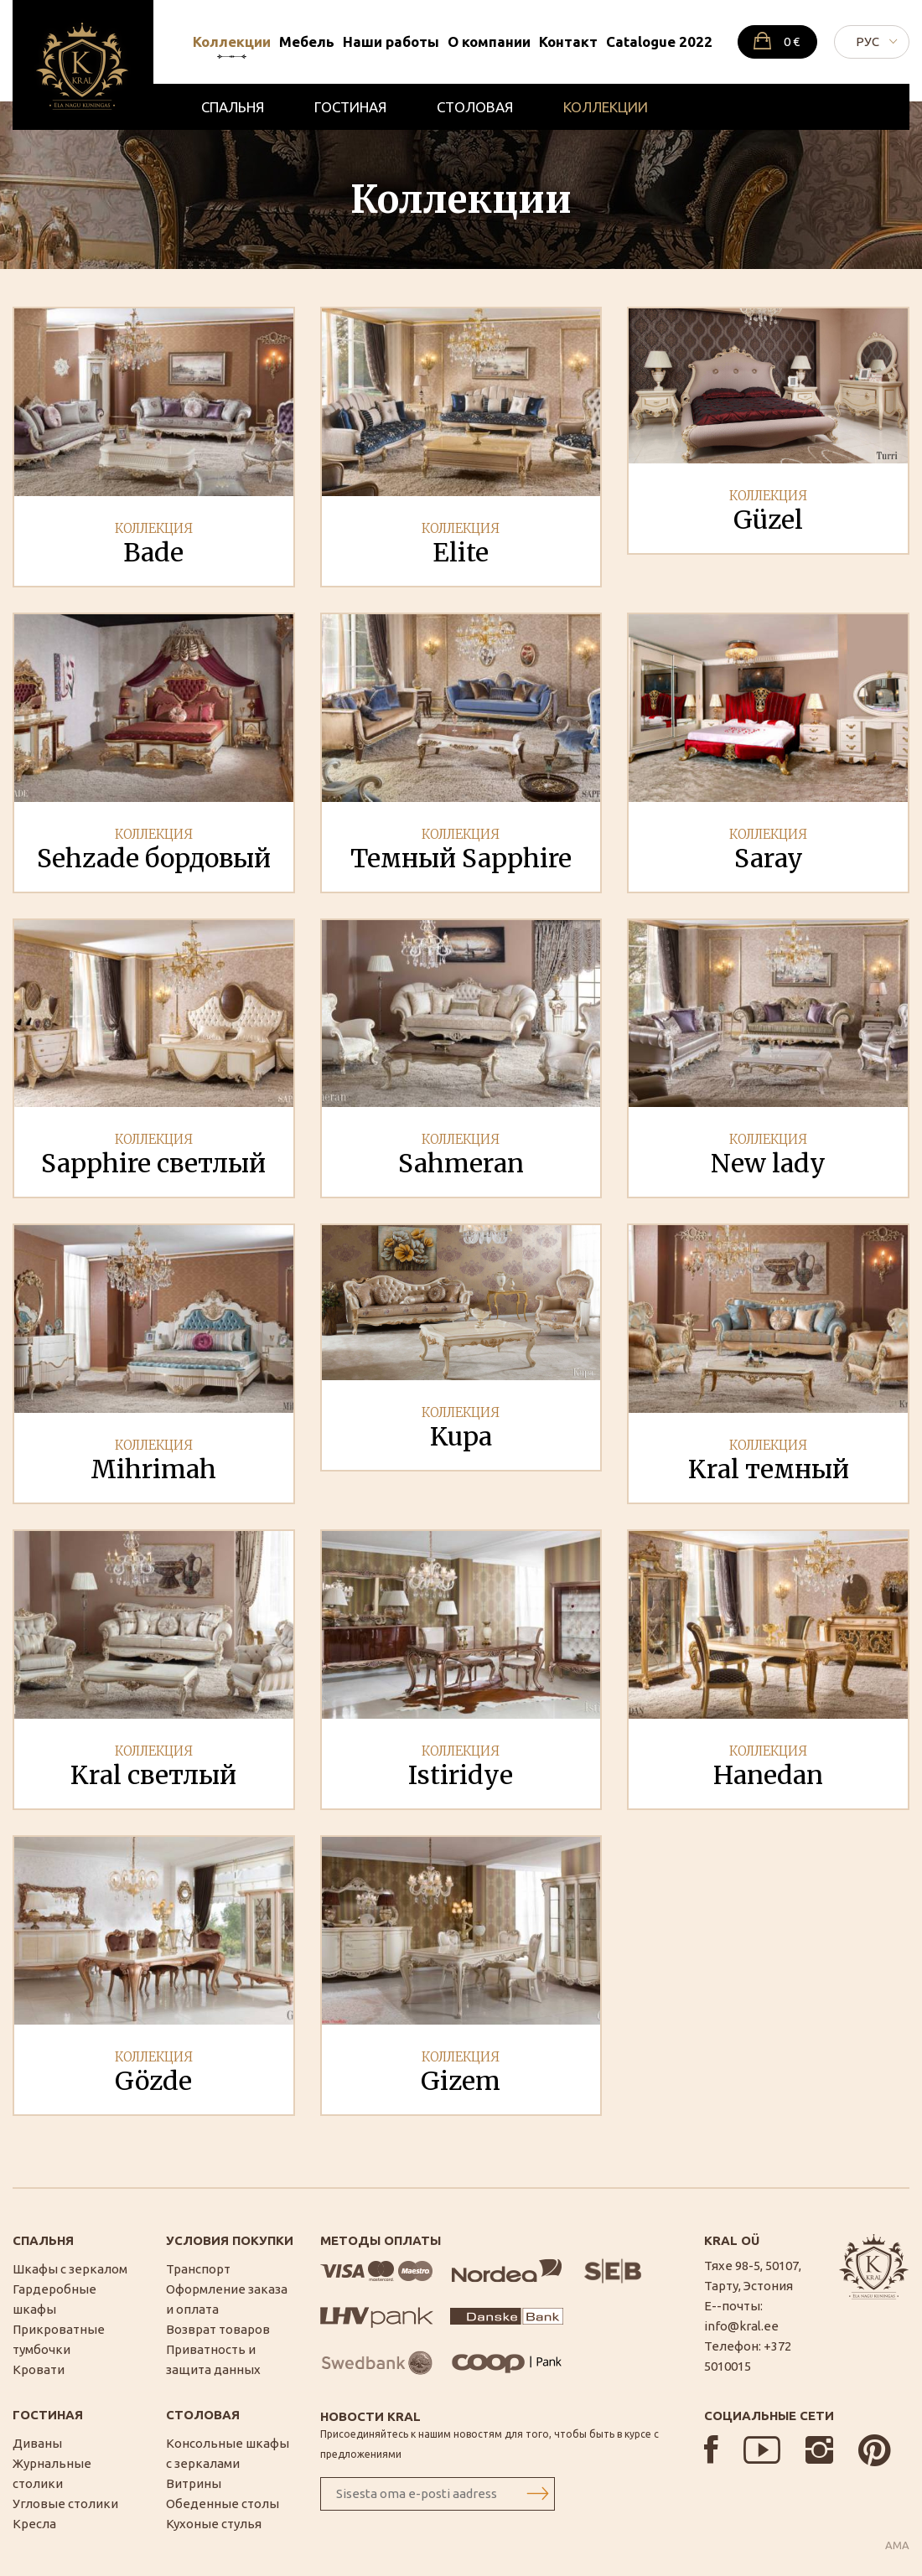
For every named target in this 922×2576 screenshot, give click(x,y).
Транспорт (198, 2269)
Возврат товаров (218, 2329)
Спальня (232, 107)
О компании (489, 41)
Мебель (306, 41)
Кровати (39, 2369)
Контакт (568, 41)
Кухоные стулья (214, 2524)
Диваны (37, 2443)
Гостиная (350, 107)
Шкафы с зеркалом (70, 2269)
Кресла (34, 2524)
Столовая (475, 107)
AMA (897, 2545)
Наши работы (391, 41)
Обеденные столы (222, 2503)
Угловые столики (65, 2503)
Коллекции (232, 41)
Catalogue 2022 (659, 41)
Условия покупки (229, 2240)
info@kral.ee (741, 2326)
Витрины (193, 2483)
